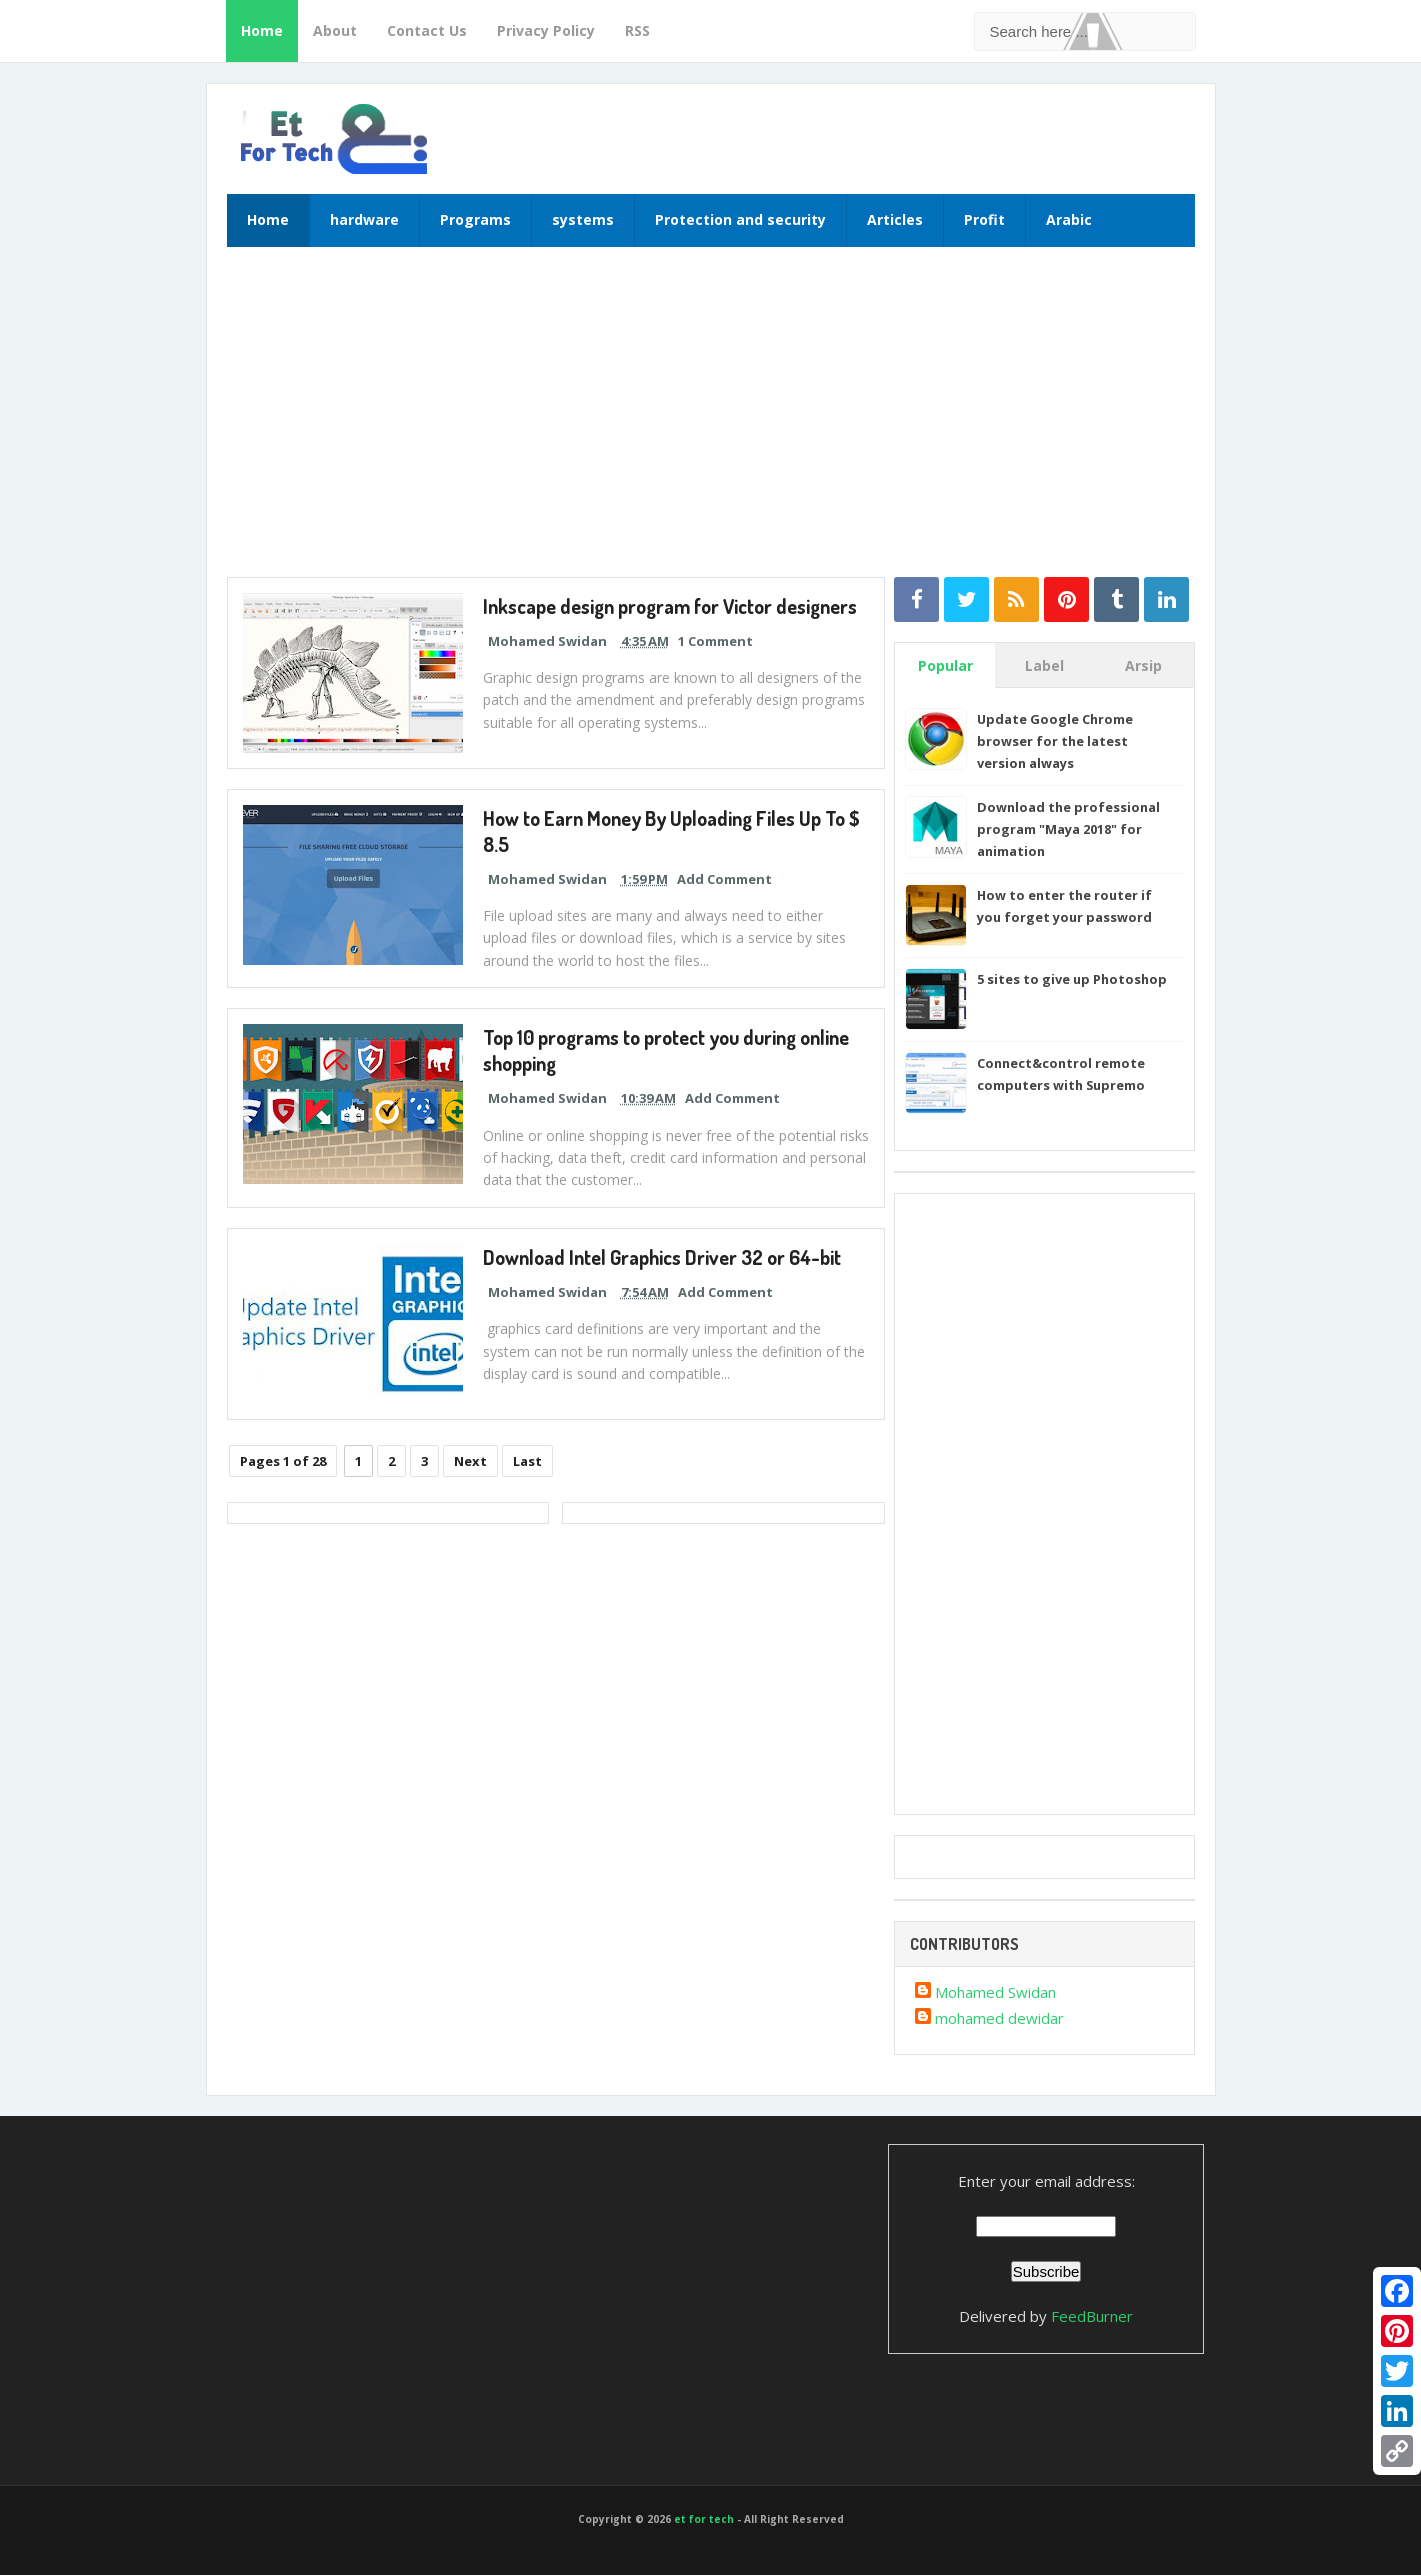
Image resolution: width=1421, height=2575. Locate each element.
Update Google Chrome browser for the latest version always (1055, 741)
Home (262, 30)
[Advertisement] (711, 422)
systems (583, 219)
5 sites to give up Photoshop (1072, 979)
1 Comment (715, 641)
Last (527, 1461)
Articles (895, 219)
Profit (984, 219)
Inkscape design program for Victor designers (672, 606)
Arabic (1069, 219)
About (335, 30)
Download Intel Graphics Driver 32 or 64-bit (662, 1257)
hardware (364, 219)
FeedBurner (1092, 2316)
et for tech (704, 2519)
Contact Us (427, 30)
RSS (637, 30)
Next (470, 1461)
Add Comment (724, 879)
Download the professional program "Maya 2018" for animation (1068, 829)
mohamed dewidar (999, 2018)
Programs (475, 219)
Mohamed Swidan (995, 1992)
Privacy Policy (546, 30)
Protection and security (740, 219)
